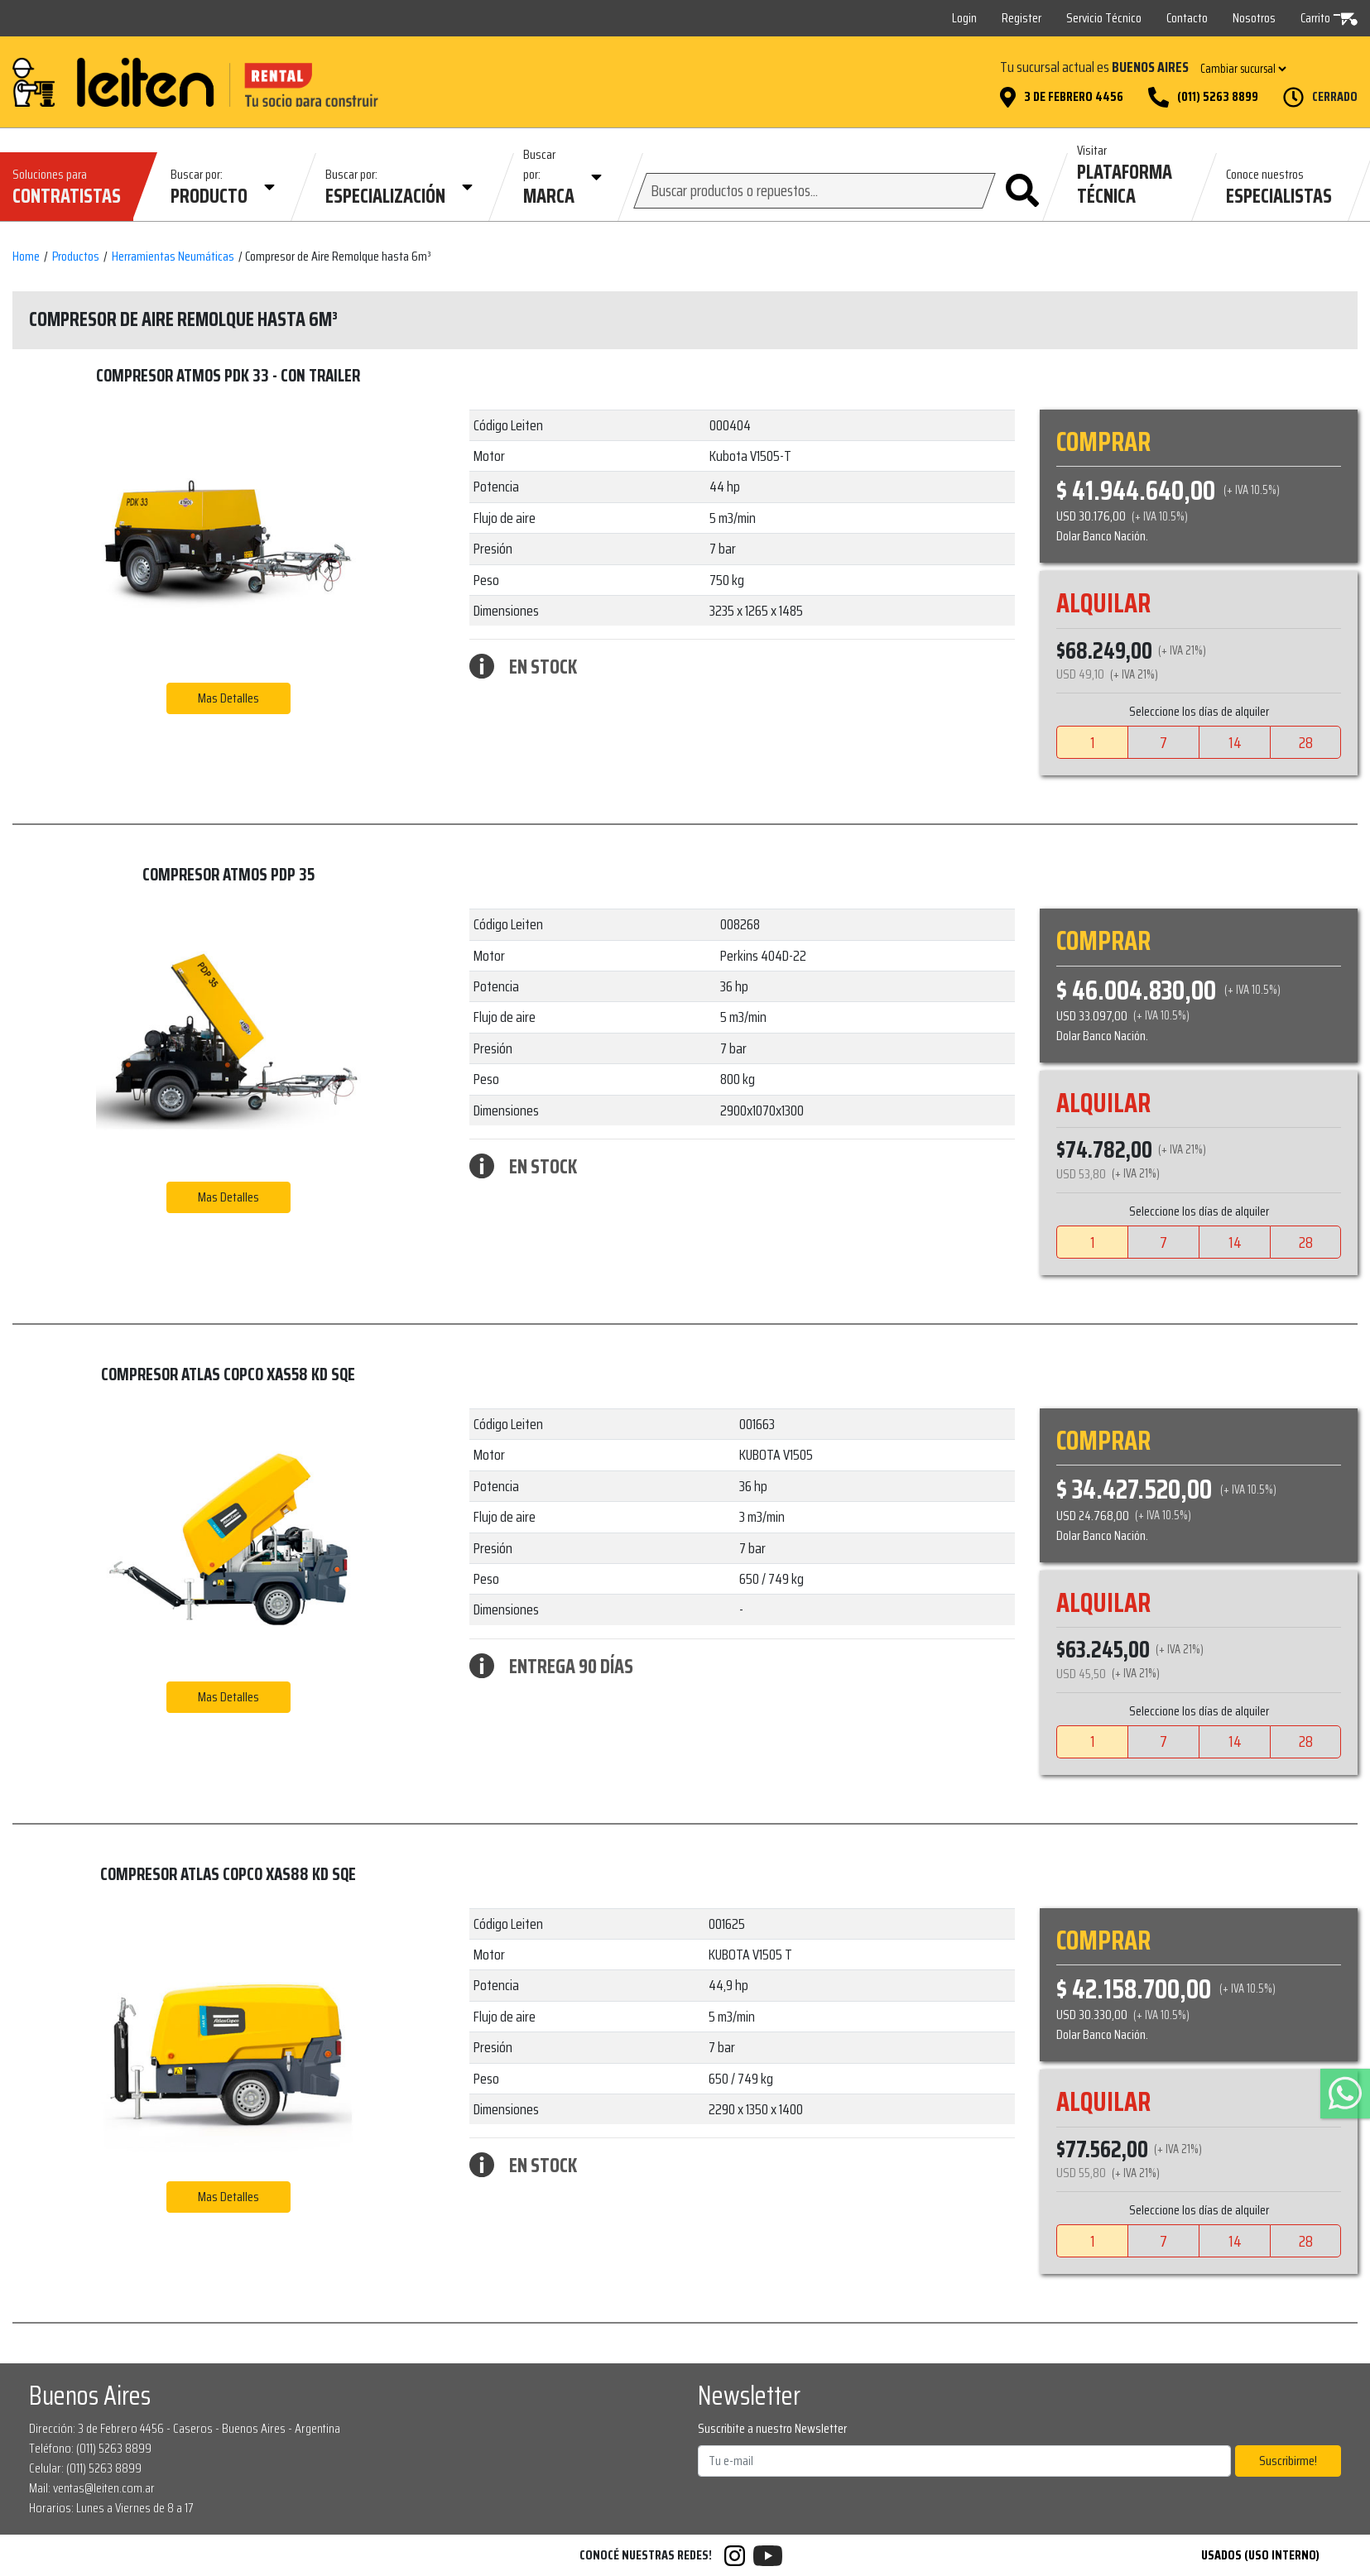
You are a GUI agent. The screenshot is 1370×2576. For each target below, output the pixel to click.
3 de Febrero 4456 (1073, 97)
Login (964, 17)
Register (1021, 17)
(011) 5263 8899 (1217, 97)
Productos (75, 256)
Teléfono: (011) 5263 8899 (90, 2448)
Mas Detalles (228, 698)
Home (26, 256)
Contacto (1187, 17)
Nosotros (1254, 17)
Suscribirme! (1288, 2460)
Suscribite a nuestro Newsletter (772, 2429)
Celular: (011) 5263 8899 (85, 2468)
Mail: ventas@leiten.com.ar (92, 2488)
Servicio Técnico (1104, 17)
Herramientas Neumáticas (173, 256)
